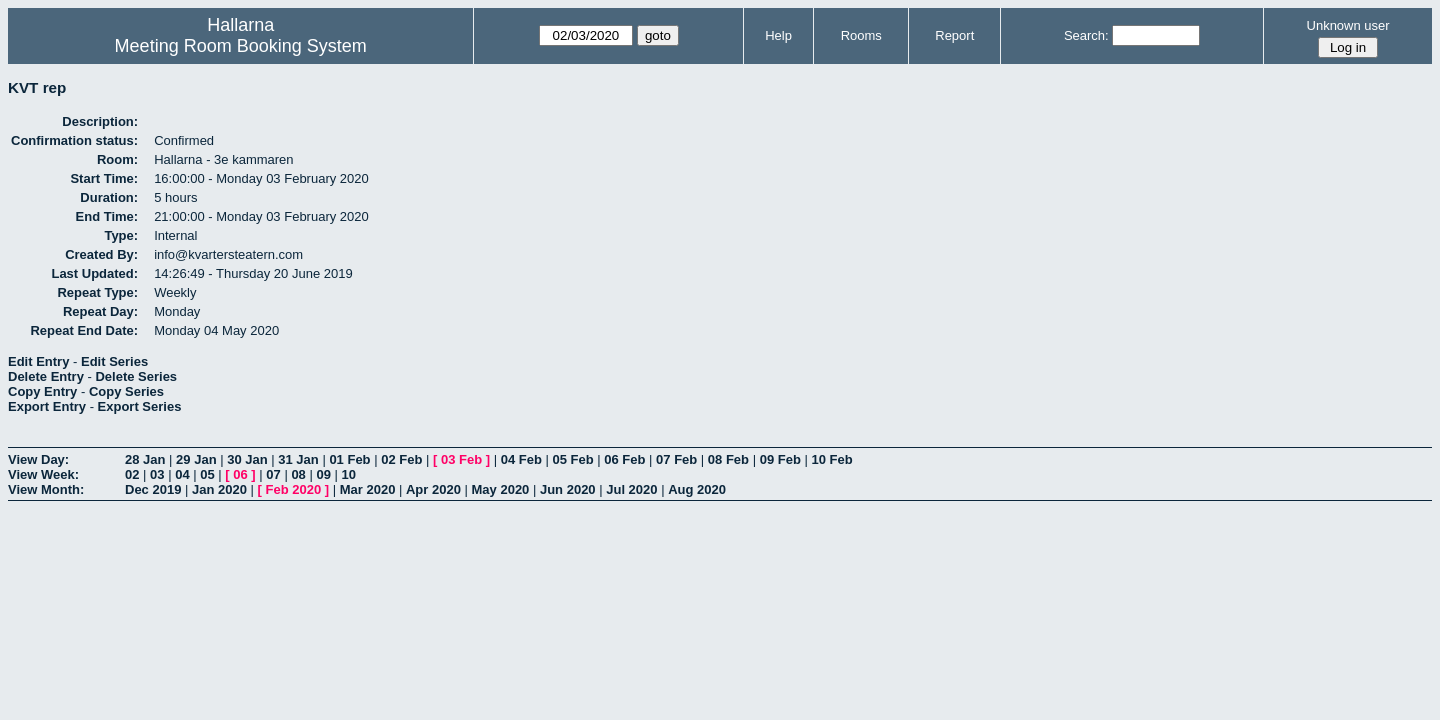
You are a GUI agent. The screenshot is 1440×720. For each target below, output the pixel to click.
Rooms (861, 35)
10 (349, 474)
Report (954, 35)
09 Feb (780, 459)
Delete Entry (46, 376)
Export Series (140, 406)
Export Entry (47, 406)
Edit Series (114, 361)
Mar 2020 (368, 489)
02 (132, 474)
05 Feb (572, 459)
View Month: (46, 489)
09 (323, 474)
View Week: (43, 474)
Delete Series (136, 376)
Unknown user (1348, 25)
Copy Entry (42, 391)
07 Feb (676, 459)
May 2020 (501, 489)
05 (207, 474)
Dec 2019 (153, 489)
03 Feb (461, 459)
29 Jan (196, 459)
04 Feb (521, 459)
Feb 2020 (294, 489)
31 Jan (298, 459)
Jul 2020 (631, 489)
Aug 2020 (697, 489)
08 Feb (728, 459)
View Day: (38, 459)
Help (778, 35)
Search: (1086, 35)
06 (240, 474)
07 (273, 474)
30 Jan (247, 459)
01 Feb (349, 459)
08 (298, 474)
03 (157, 474)
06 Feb (624, 459)
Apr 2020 (433, 489)
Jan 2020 (219, 489)
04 (182, 474)
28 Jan (145, 459)
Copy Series (126, 391)
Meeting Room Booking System (241, 46)
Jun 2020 (568, 489)
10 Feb (831, 459)
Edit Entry (38, 361)
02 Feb (401, 459)
